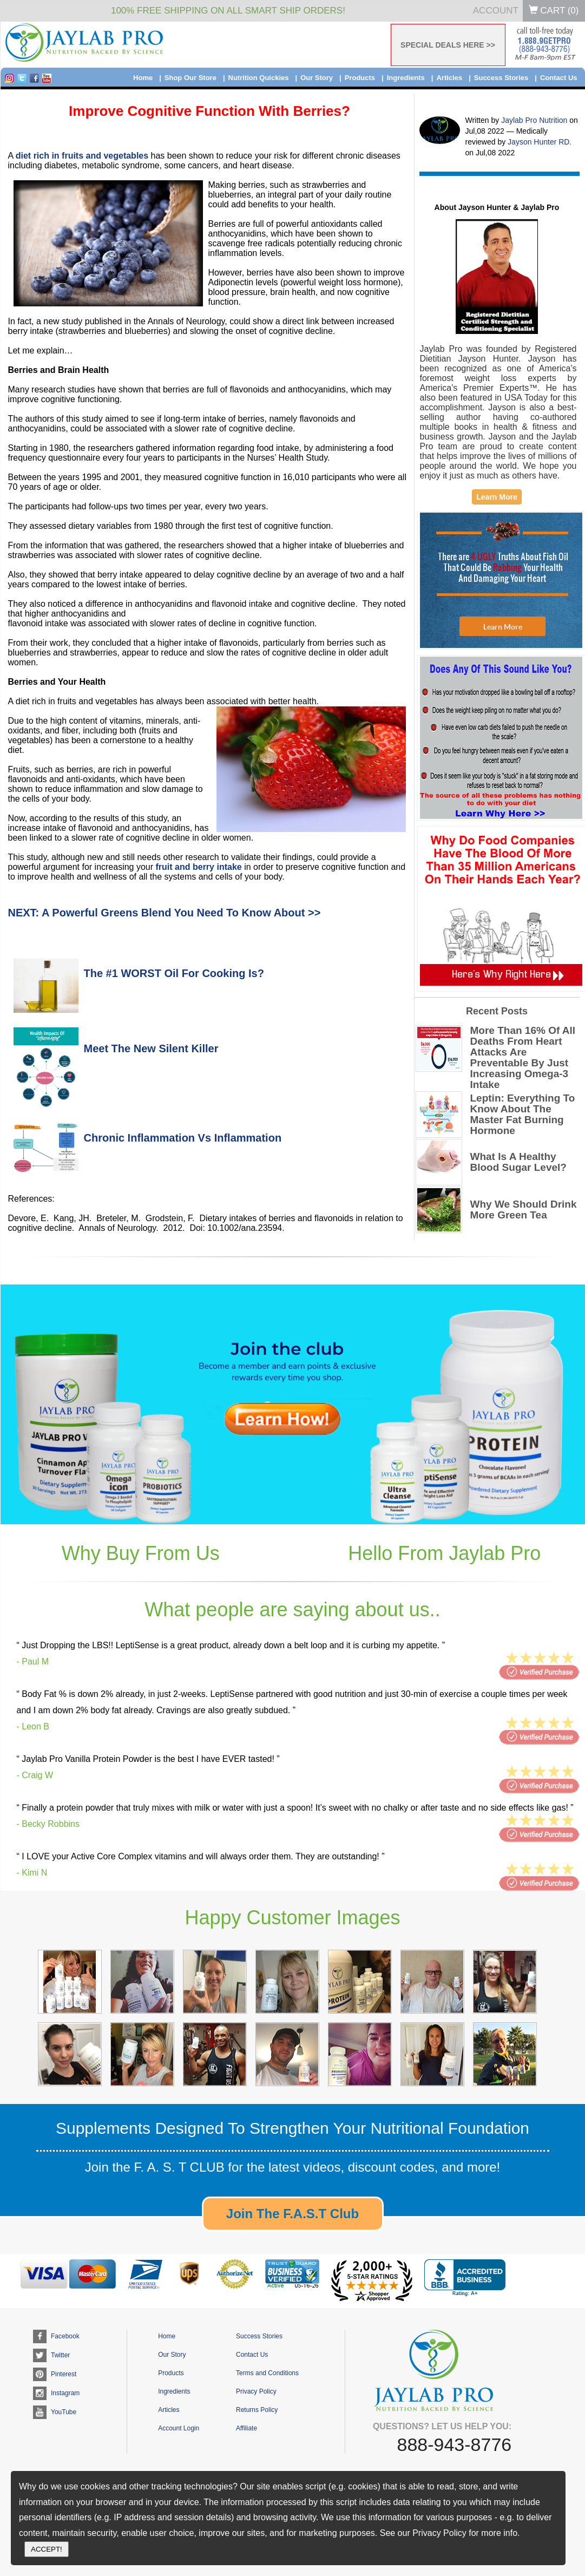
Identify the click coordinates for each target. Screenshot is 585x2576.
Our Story (316, 78)
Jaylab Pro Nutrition (535, 120)
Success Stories (501, 78)
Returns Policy (257, 2410)
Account (495, 10)
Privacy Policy (256, 2391)
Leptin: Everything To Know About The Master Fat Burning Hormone (522, 1114)
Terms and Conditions (267, 2373)
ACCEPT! (46, 2549)
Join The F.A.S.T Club (292, 2213)
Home (143, 78)
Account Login (178, 2428)
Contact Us (558, 78)
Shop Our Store (190, 78)
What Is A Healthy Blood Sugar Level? (518, 1162)
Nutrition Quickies (258, 78)
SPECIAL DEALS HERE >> (447, 45)
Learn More (496, 497)
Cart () (554, 10)
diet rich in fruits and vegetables (82, 155)
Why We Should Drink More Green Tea (523, 1210)
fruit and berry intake (199, 866)
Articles (449, 78)
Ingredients (406, 78)
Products (360, 78)
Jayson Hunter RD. (539, 141)
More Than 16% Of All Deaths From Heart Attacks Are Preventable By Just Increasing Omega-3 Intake (523, 1057)
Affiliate (246, 2428)
